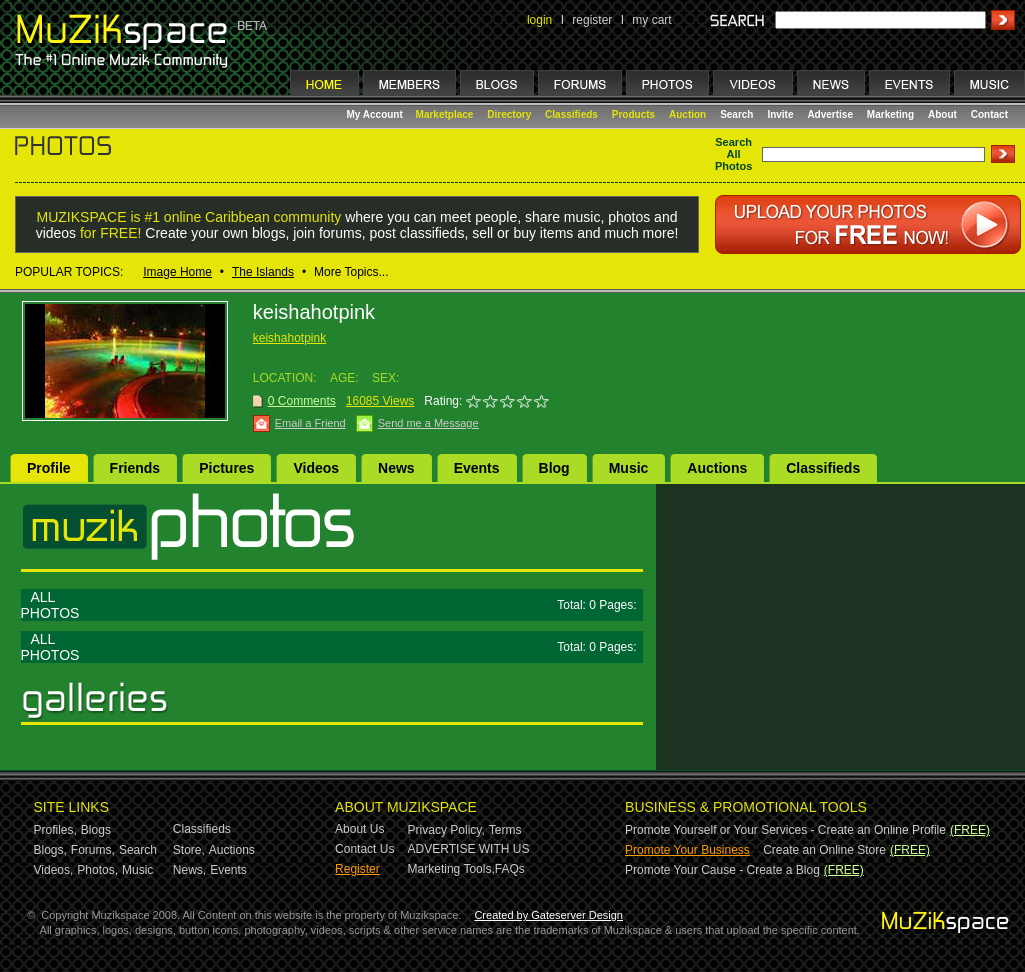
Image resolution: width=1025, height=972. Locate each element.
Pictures (226, 468)
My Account (376, 114)
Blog (554, 468)
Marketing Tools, (451, 869)
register (592, 20)
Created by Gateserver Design (548, 915)
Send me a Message (428, 423)
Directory (509, 114)
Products (633, 114)
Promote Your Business (687, 850)
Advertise (830, 114)
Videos (316, 468)
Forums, (93, 850)
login (539, 20)
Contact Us (364, 849)
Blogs (96, 830)
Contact (989, 114)
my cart (651, 20)
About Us (359, 829)
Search (736, 114)
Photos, (97, 870)
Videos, (54, 870)
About (942, 114)
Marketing (890, 114)
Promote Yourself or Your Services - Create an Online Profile (785, 830)
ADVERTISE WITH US (469, 849)
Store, (189, 850)
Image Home (177, 272)
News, (189, 870)
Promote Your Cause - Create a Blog (722, 870)
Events (477, 468)
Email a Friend (310, 423)
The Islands (263, 272)
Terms (505, 830)
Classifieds (571, 114)
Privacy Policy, (446, 830)
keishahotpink (289, 338)
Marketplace (445, 114)
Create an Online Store (824, 850)
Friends (135, 468)
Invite (780, 114)
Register (357, 869)
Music (629, 468)
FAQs (510, 869)
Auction (687, 114)
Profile (49, 468)
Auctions (717, 468)
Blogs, (50, 850)
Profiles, (55, 830)
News (396, 468)
